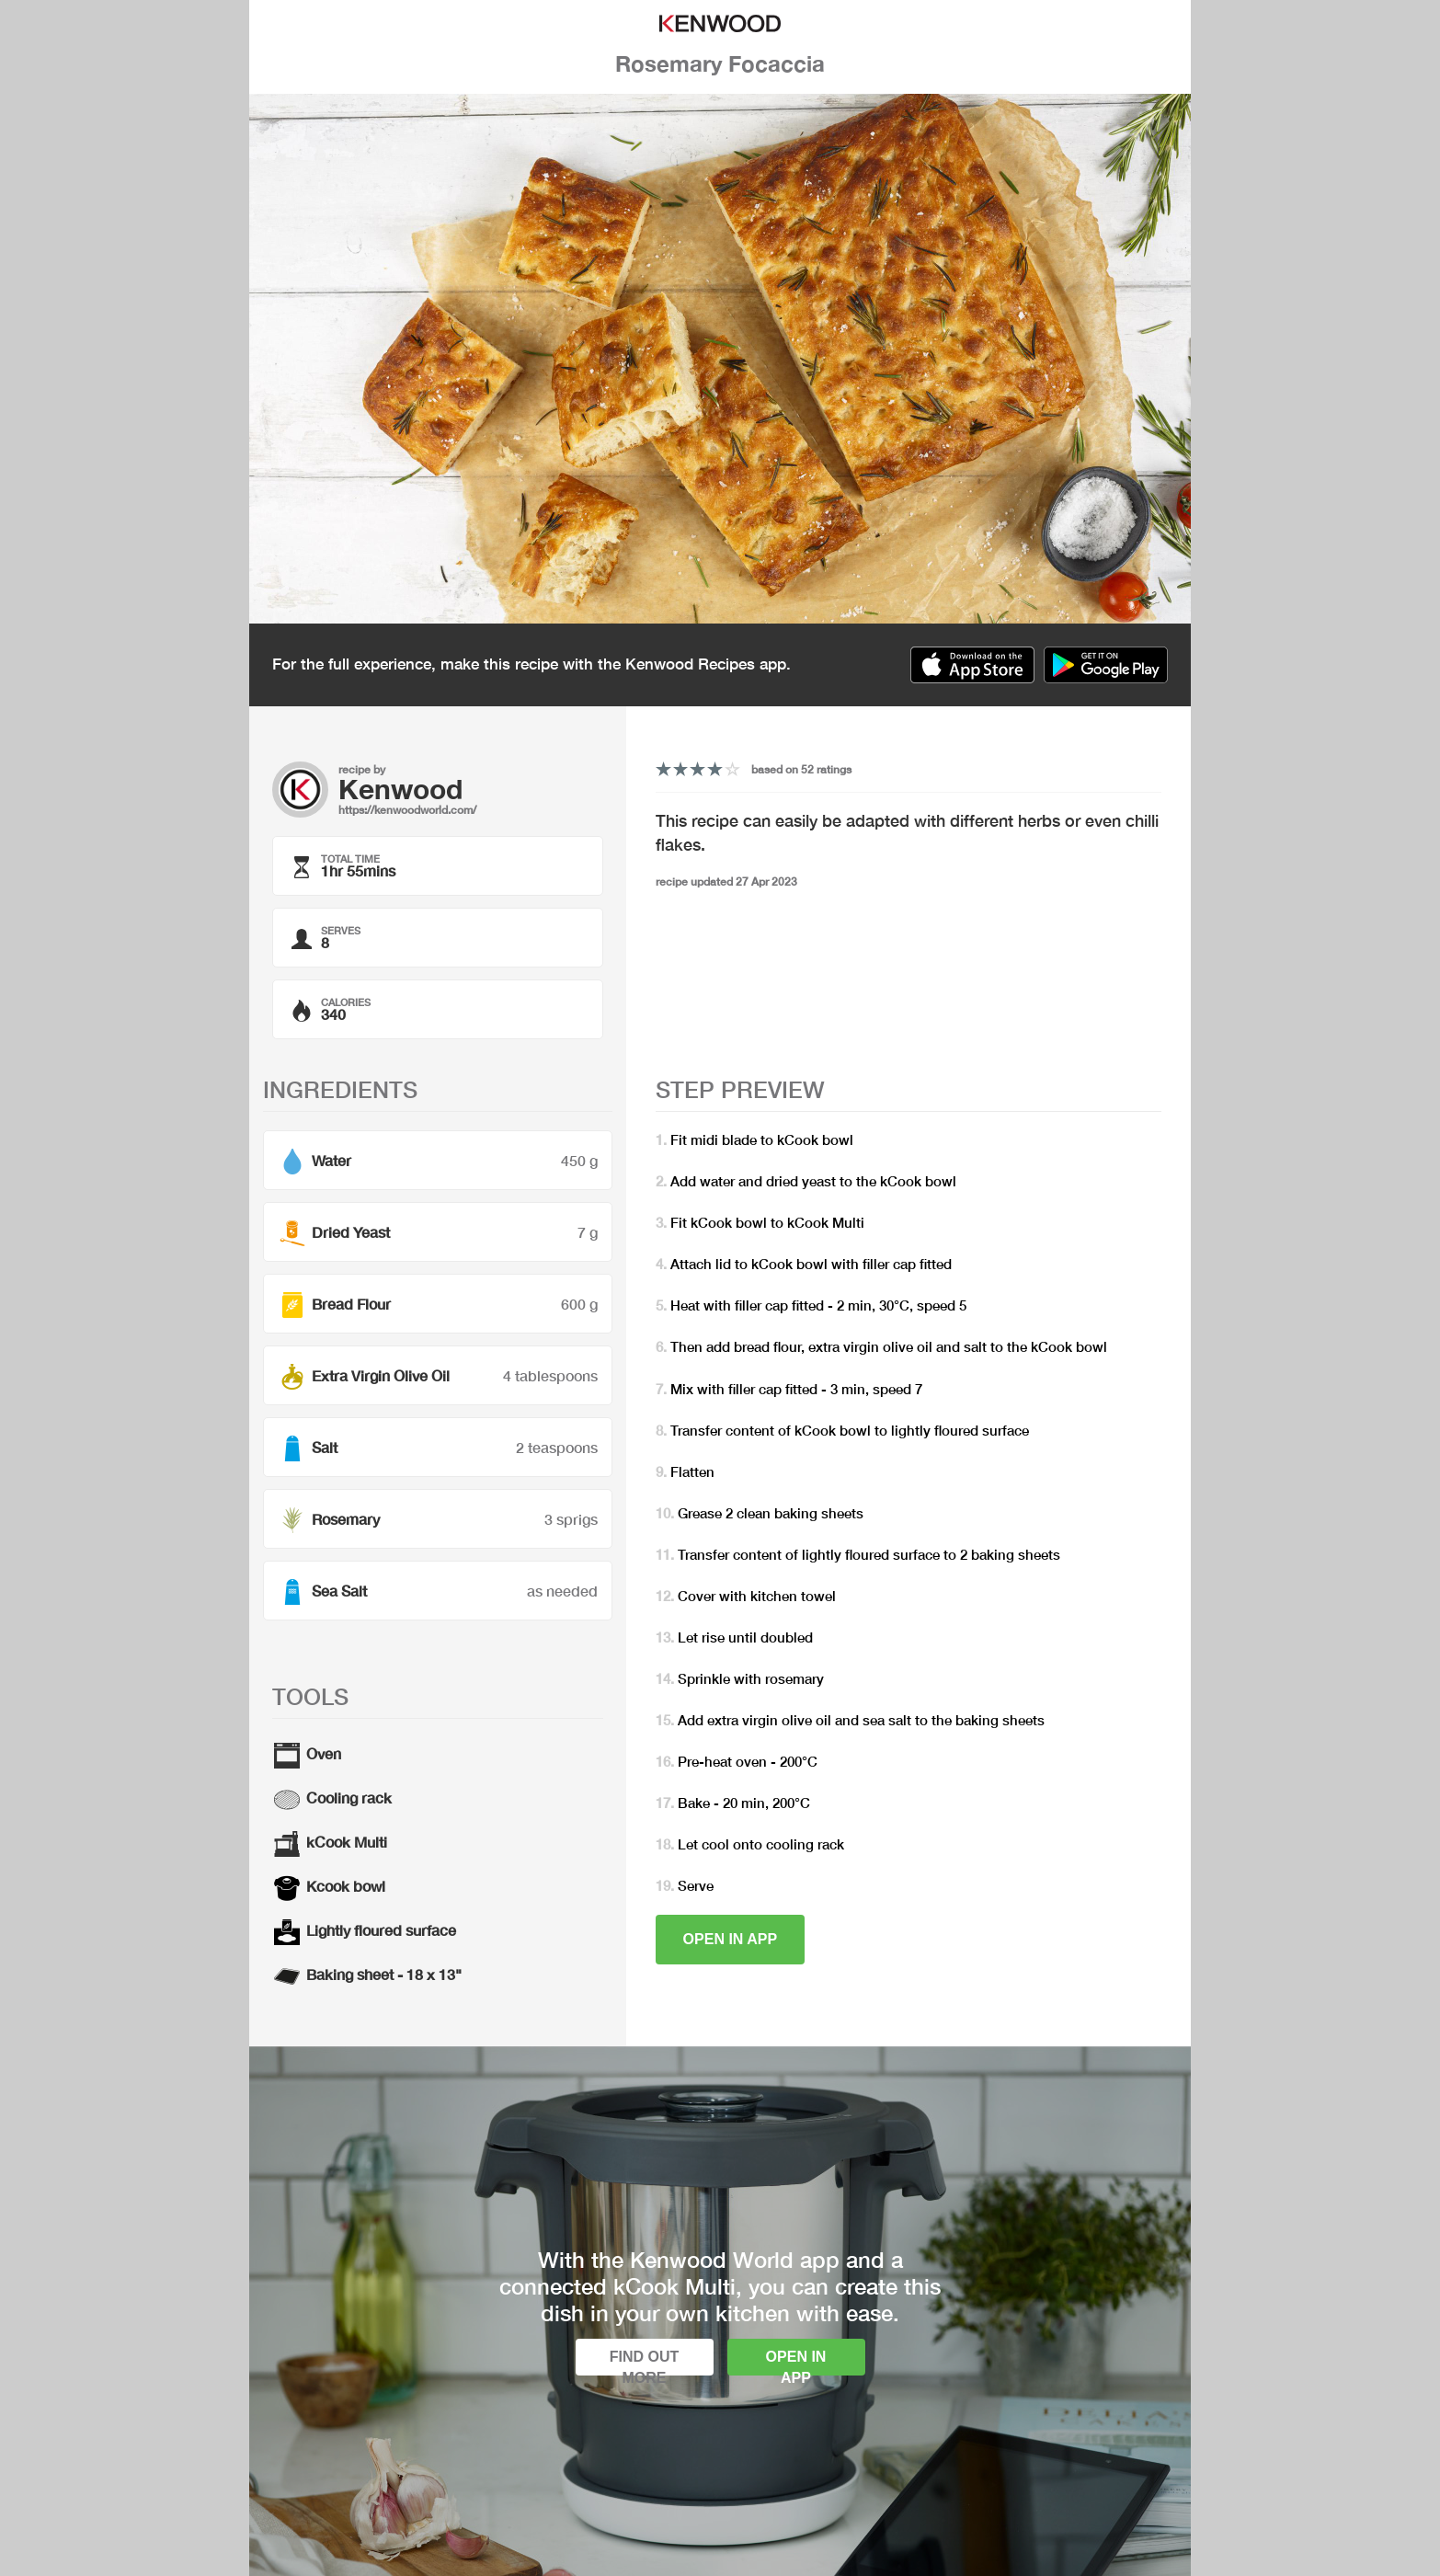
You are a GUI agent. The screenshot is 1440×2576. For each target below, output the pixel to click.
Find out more (645, 2362)
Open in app (730, 1939)
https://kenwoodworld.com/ (407, 810)
